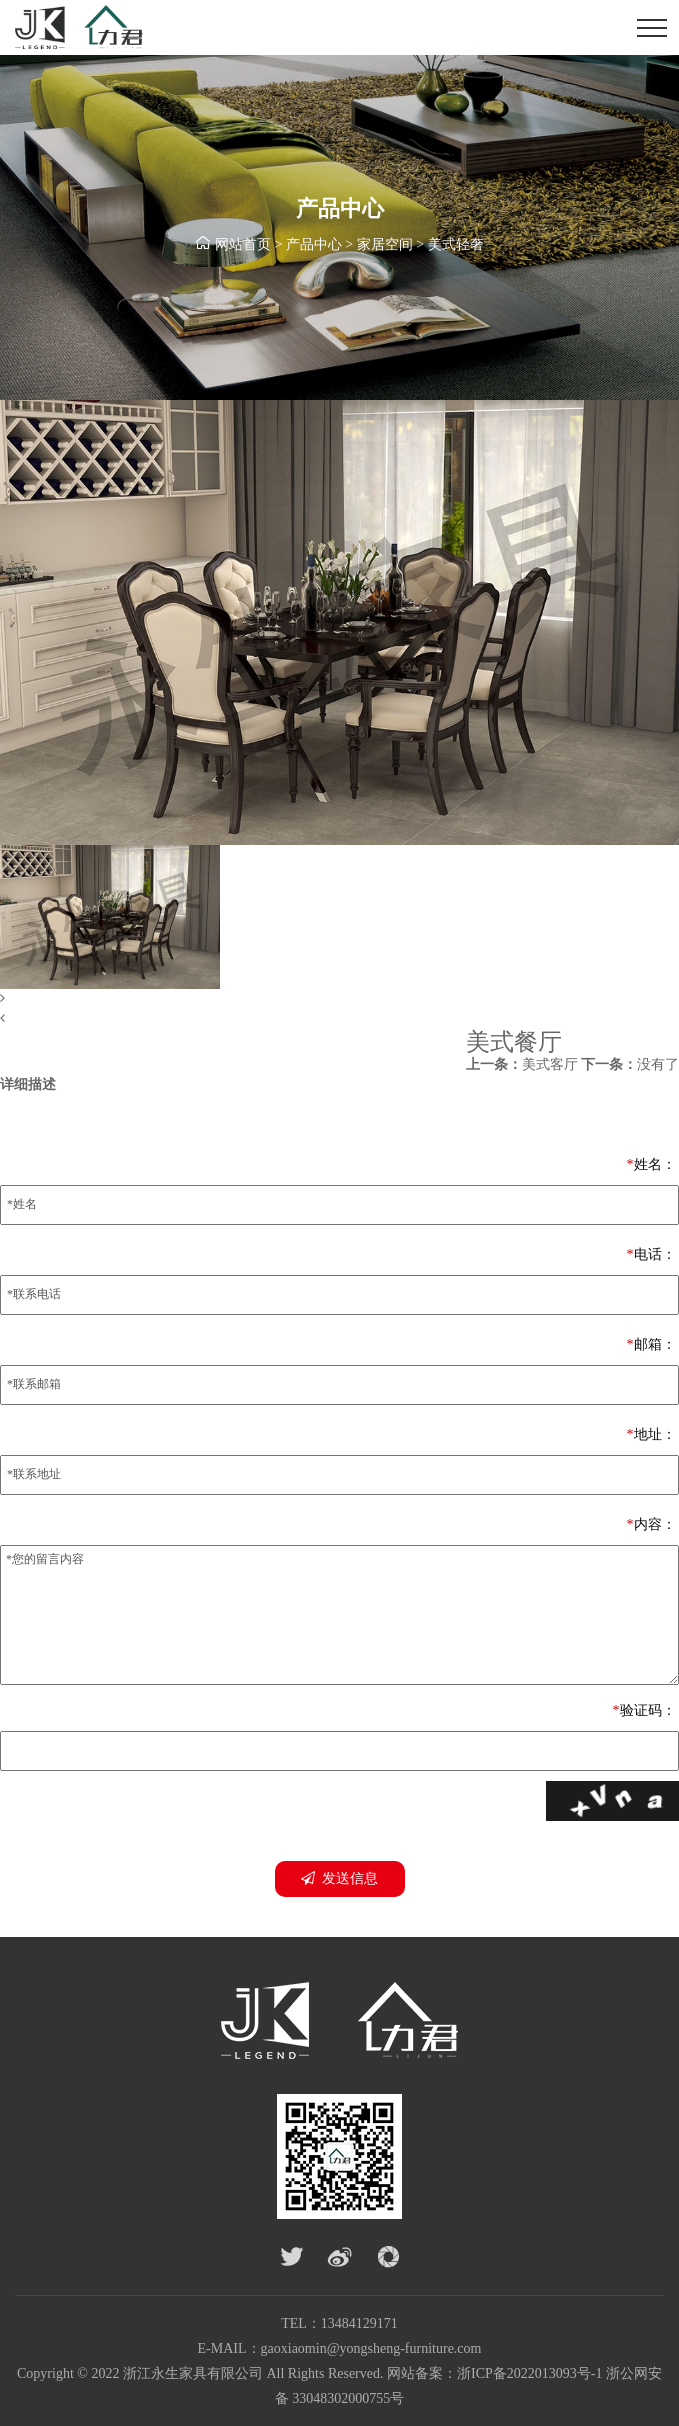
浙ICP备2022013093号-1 (529, 2373)
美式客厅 (522, 1064)
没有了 (630, 1064)
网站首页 (243, 244)
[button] (339, 999)
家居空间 (385, 244)
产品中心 (314, 244)
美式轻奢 (456, 244)
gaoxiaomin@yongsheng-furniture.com (371, 2348)
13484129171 (359, 2323)
